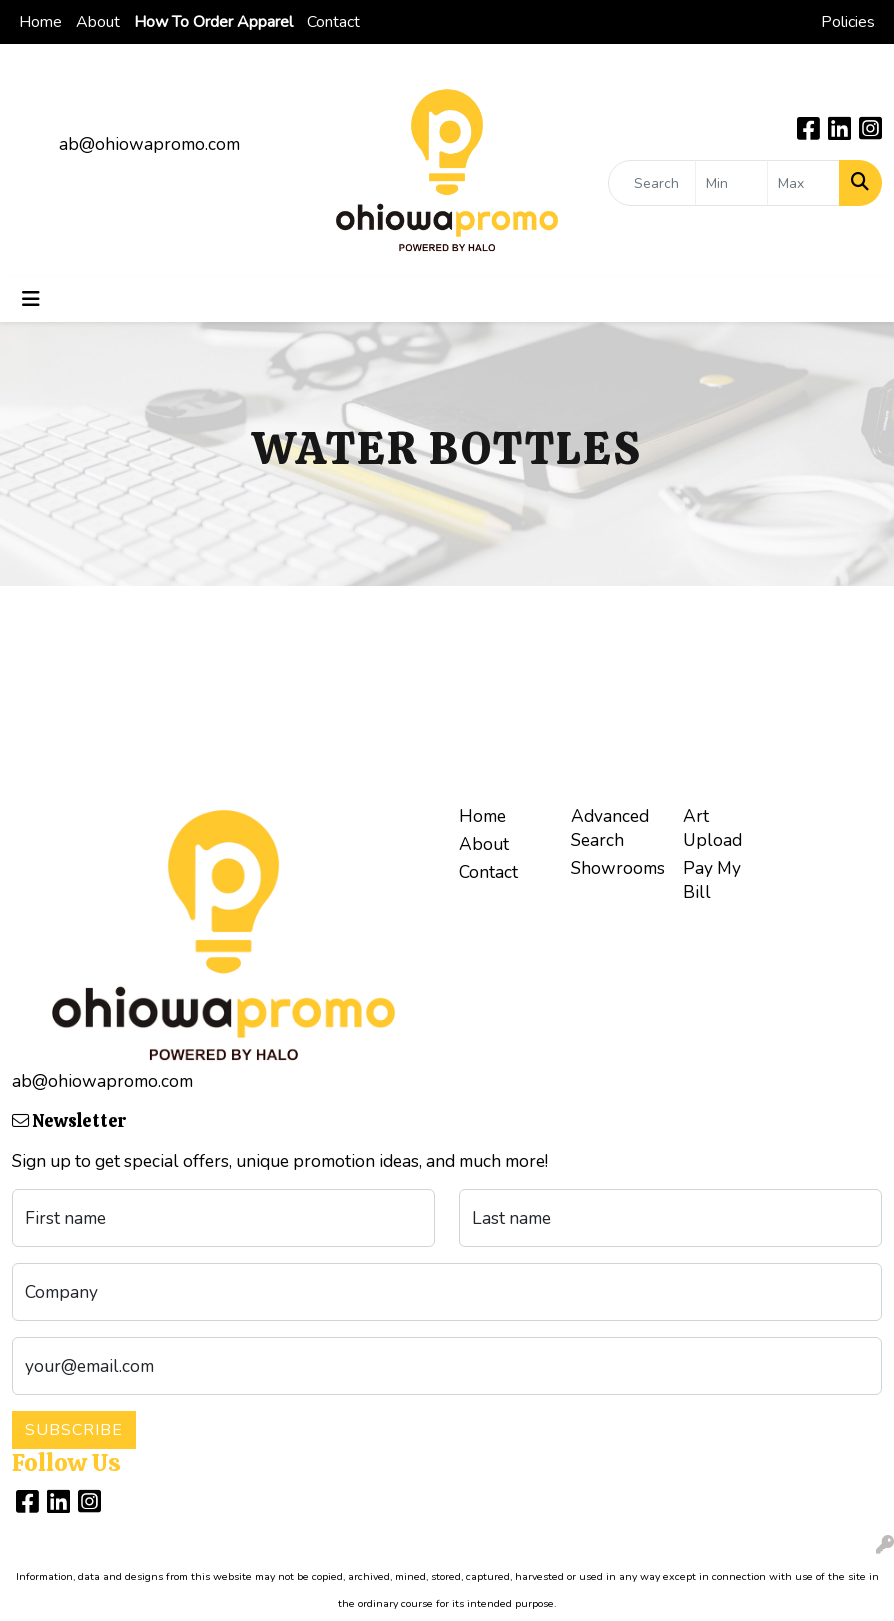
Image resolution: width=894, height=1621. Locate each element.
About (98, 22)
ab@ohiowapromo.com (149, 144)
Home (40, 22)
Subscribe (74, 1430)
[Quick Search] (652, 183)
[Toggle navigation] (31, 299)
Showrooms (615, 868)
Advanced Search (610, 828)
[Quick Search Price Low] (731, 183)
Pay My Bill (712, 880)
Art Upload (712, 828)
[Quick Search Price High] (803, 183)
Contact (333, 22)
